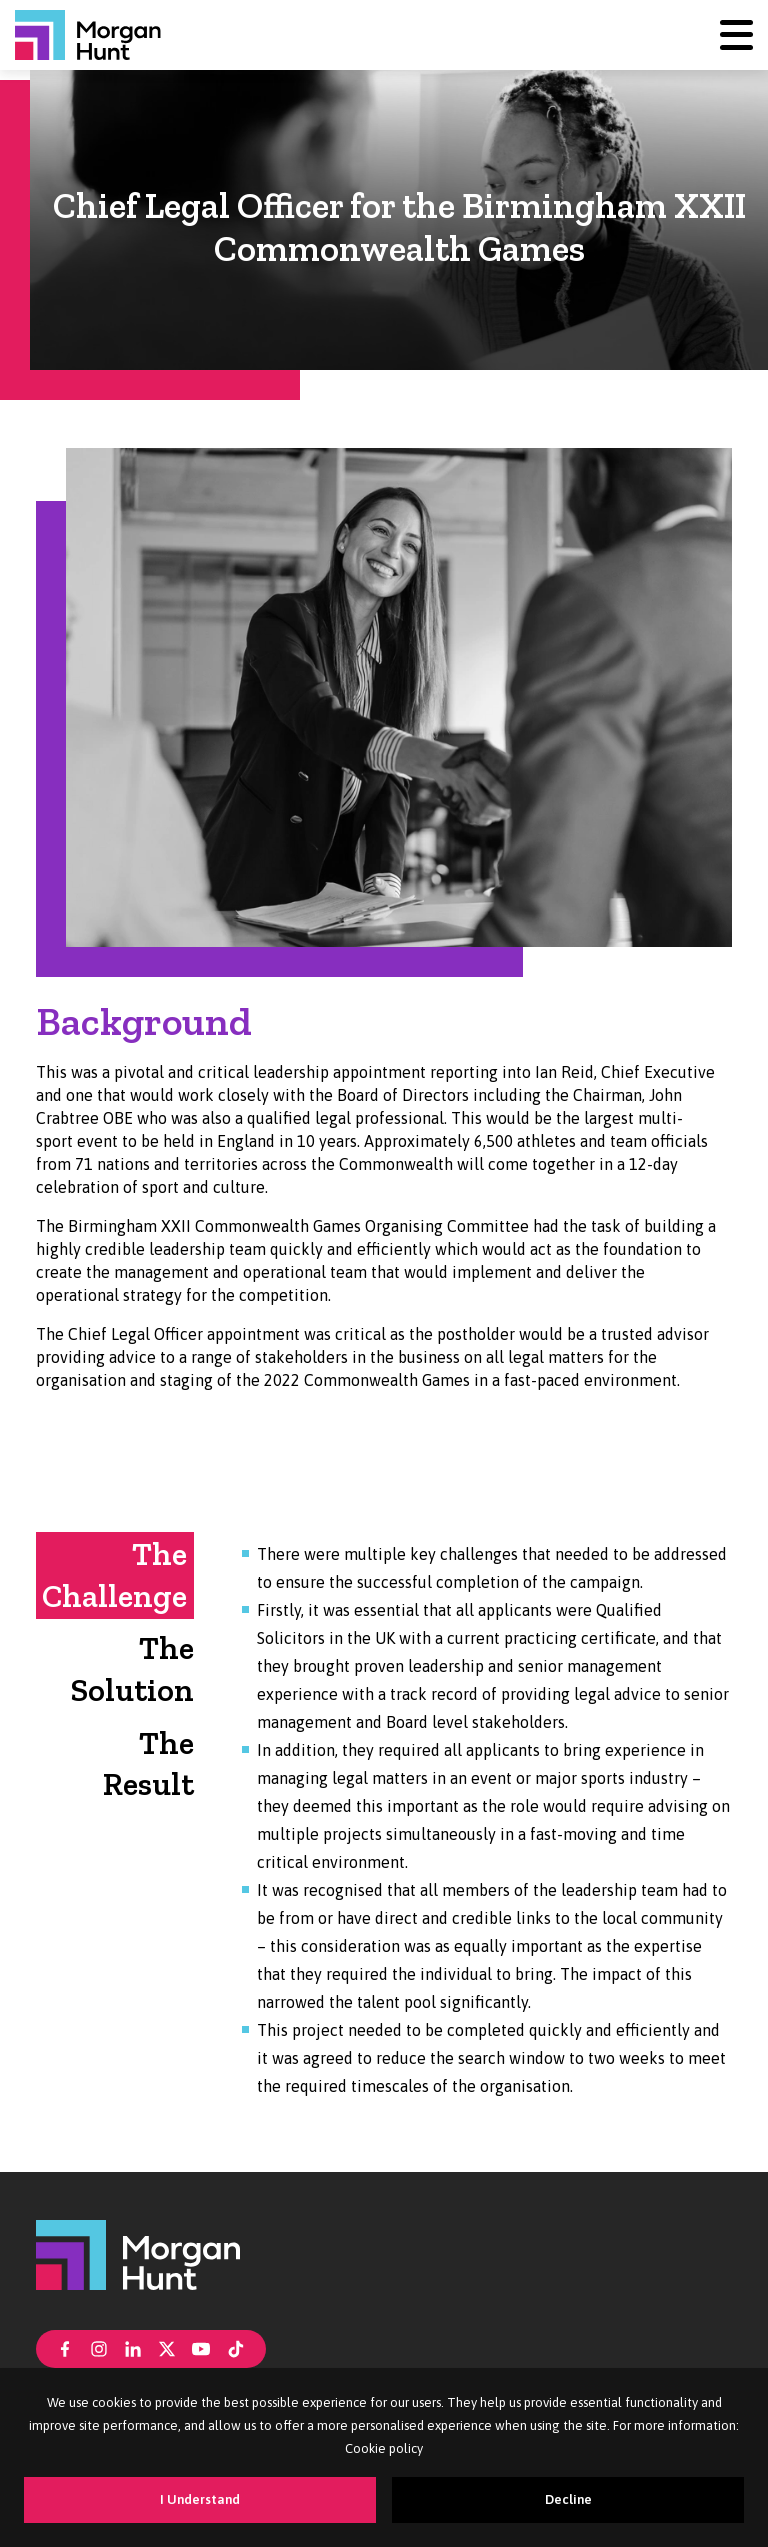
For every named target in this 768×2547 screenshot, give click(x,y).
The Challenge (114, 1575)
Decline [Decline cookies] (568, 2499)
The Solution (132, 1669)
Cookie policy (384, 2448)
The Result (148, 1764)
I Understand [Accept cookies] (200, 2499)
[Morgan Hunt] (88, 35)
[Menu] (736, 34)
